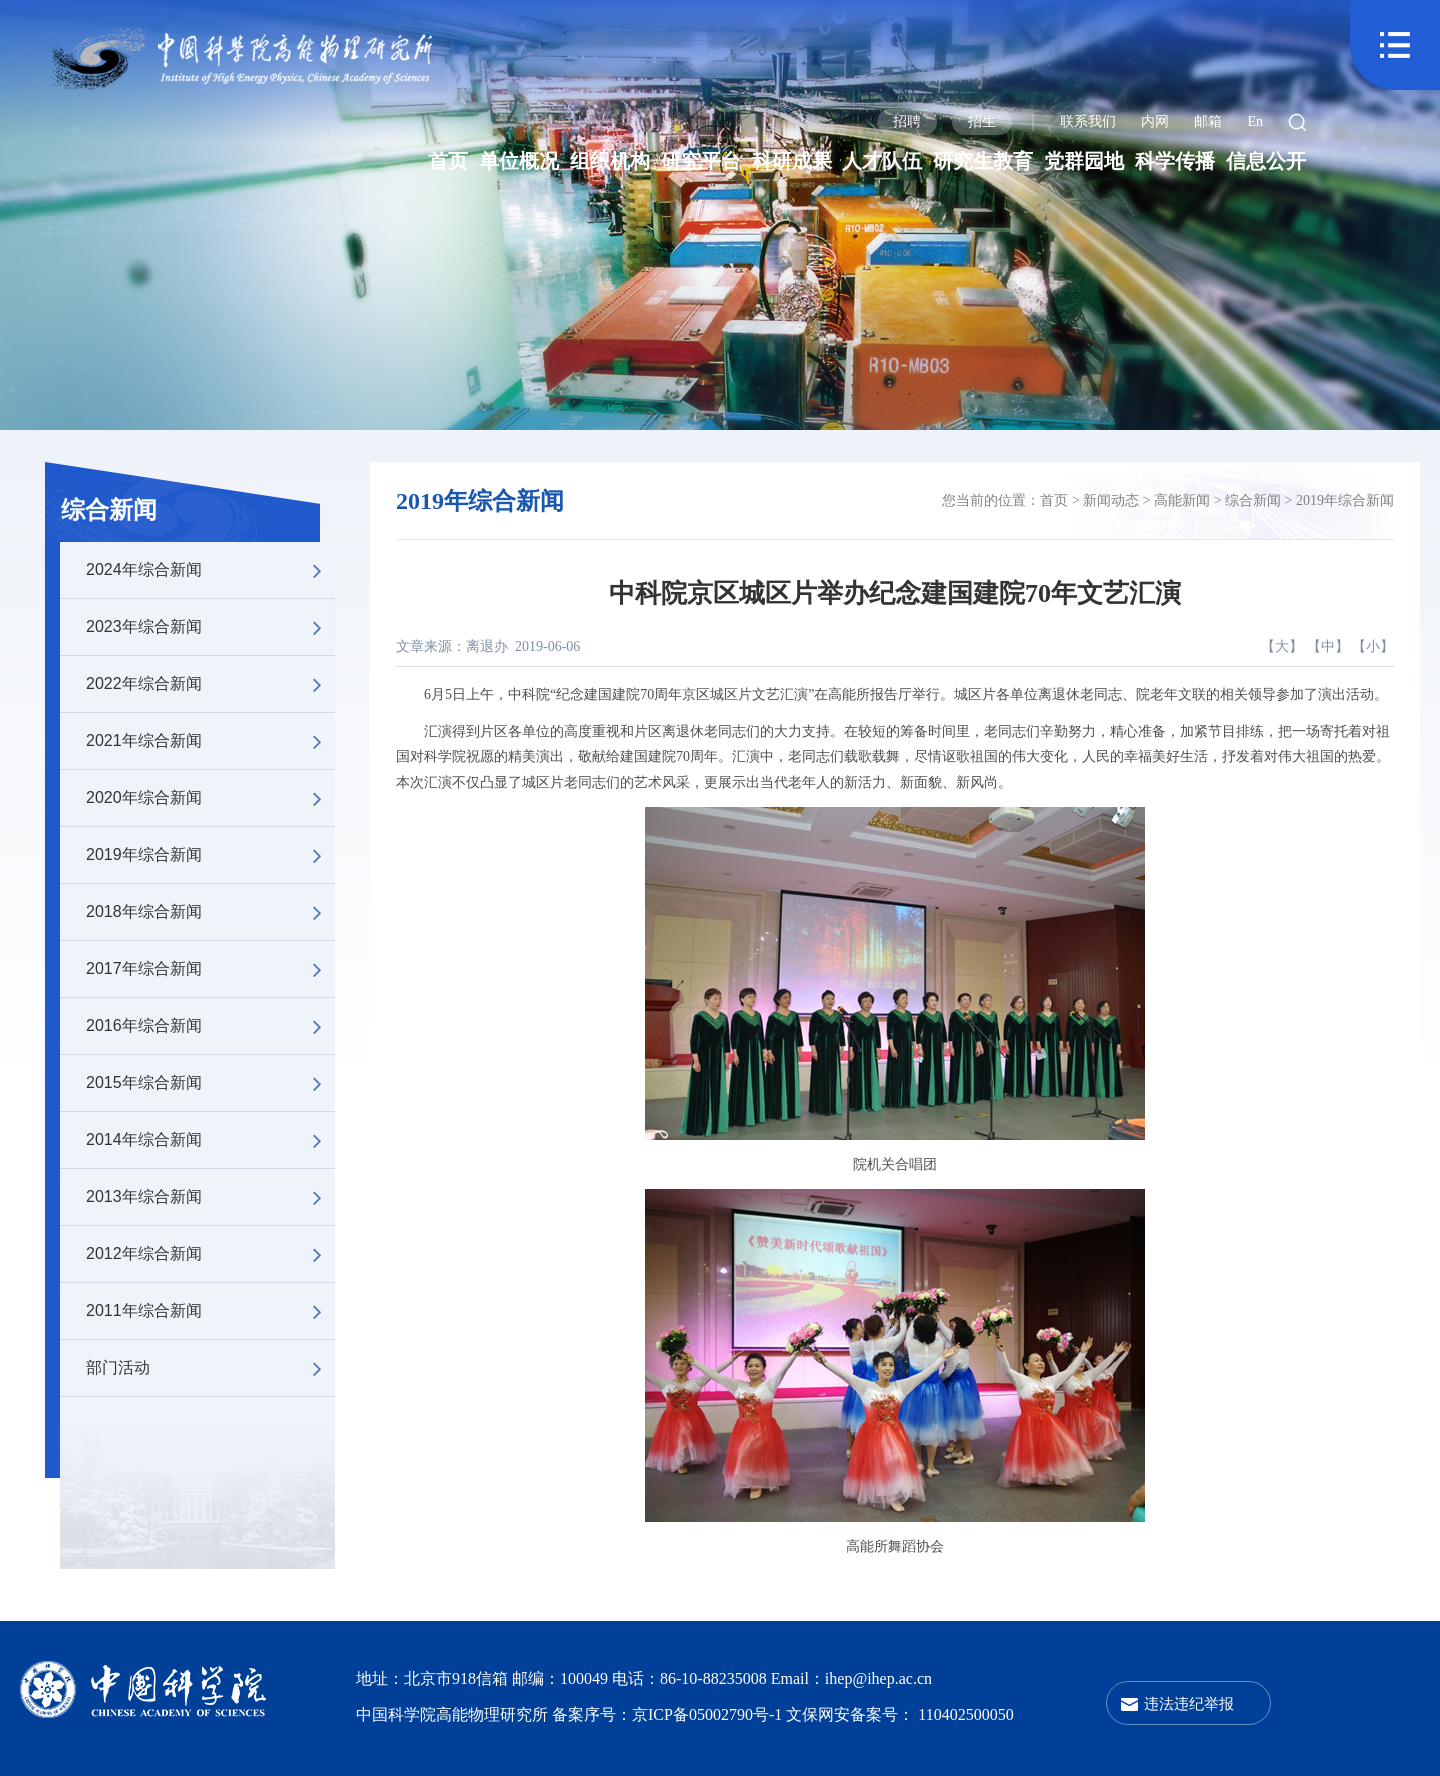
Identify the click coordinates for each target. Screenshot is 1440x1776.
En (1255, 121)
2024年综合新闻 (210, 570)
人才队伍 (882, 161)
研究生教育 (983, 161)
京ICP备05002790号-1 (709, 1714)
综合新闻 (109, 510)
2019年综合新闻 (210, 855)
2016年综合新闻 (210, 1026)
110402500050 (965, 1714)
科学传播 (1175, 161)
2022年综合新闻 (210, 684)
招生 (982, 121)
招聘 (907, 121)
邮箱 (1208, 121)
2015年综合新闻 (210, 1083)
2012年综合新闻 (210, 1254)
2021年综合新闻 (210, 741)
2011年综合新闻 (210, 1311)
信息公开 (1266, 161)
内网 (1155, 121)
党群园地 (1084, 161)
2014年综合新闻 (210, 1140)
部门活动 (210, 1368)
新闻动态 (1111, 500)
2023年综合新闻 (210, 627)
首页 (448, 161)
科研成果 (792, 161)
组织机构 (610, 161)
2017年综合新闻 (210, 969)
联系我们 (1088, 121)
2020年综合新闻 (210, 798)
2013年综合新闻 (210, 1197)
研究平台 (701, 161)
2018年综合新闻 (210, 912)
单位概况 (519, 161)
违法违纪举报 (1189, 1703)
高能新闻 (1182, 500)
